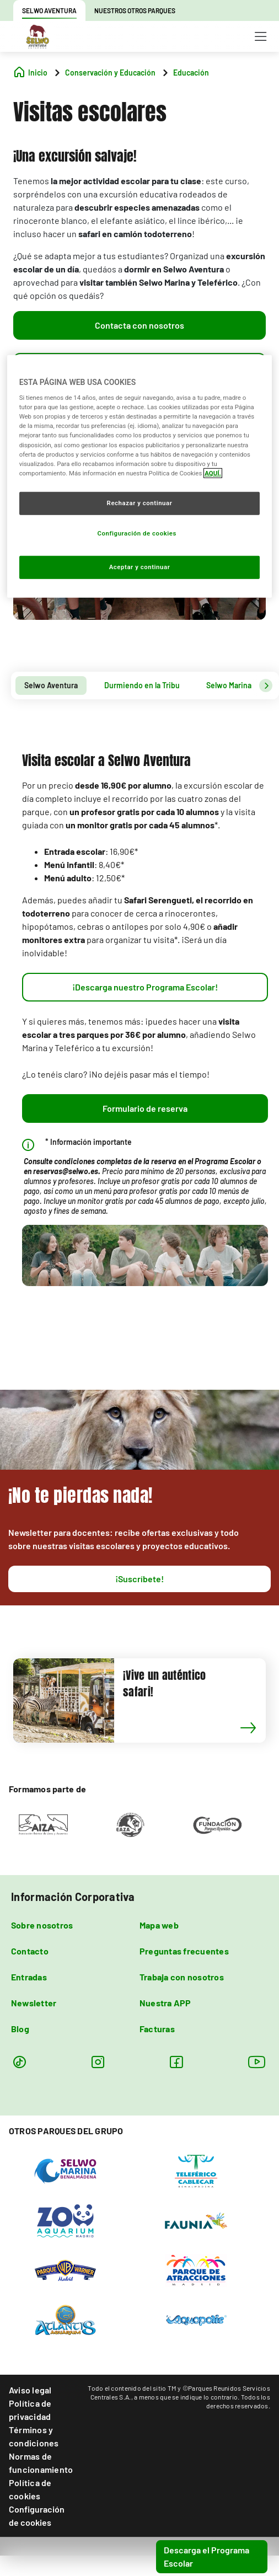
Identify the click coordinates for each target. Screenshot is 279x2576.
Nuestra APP (165, 2002)
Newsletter (33, 2002)
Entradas (29, 1977)
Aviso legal (30, 2390)
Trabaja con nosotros (182, 1977)
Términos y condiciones (34, 2436)
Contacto (30, 1951)
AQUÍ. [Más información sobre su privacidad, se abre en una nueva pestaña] (213, 473)
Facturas (157, 2028)
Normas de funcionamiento (41, 2463)
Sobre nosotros (42, 1925)
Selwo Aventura (51, 685)
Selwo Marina (228, 685)
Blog (20, 2028)
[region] (139, 476)
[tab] (51, 685)
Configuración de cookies (37, 2515)
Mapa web (159, 1925)
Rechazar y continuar (140, 503)
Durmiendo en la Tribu (142, 685)
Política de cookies (30, 2489)
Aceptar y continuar (139, 566)
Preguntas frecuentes (184, 1951)
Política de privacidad (30, 2410)
